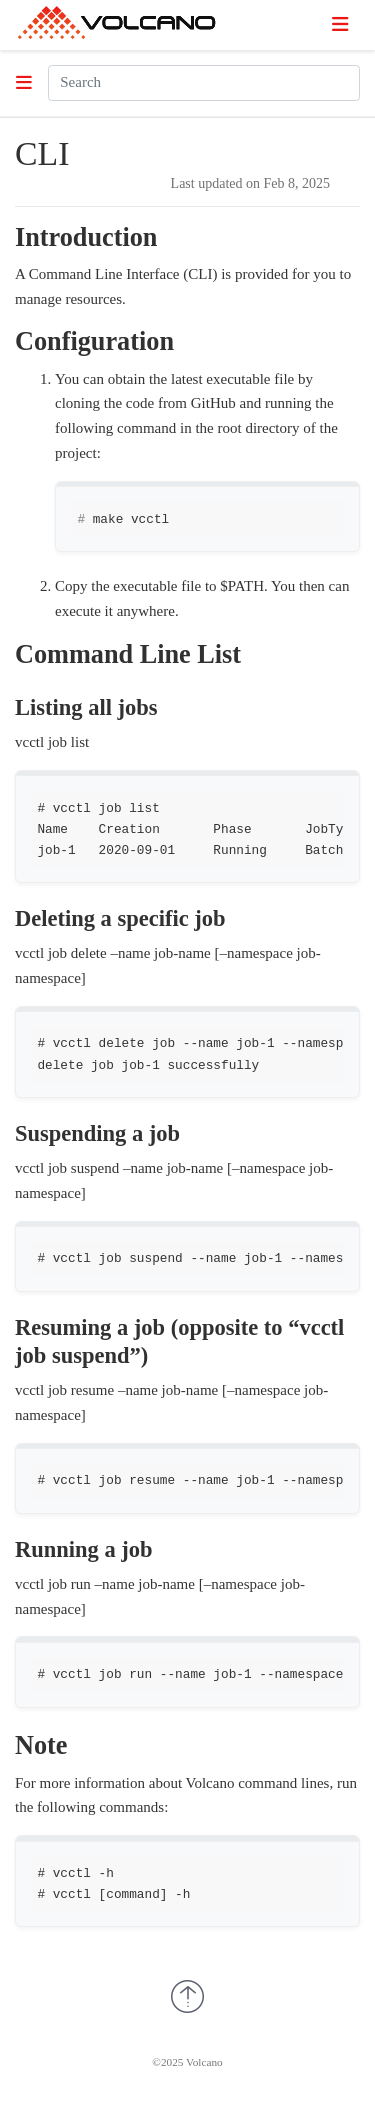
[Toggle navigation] (340, 24)
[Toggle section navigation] (24, 83)
